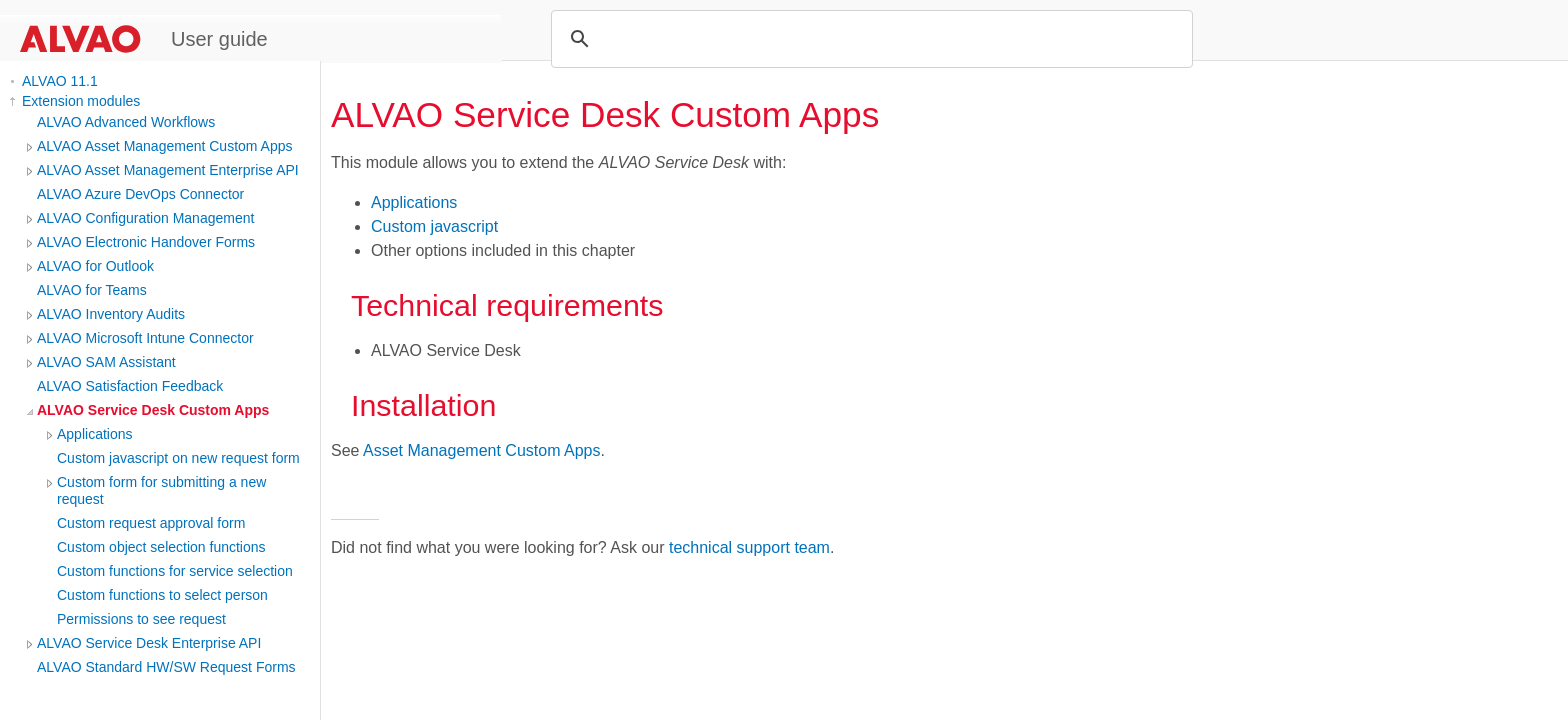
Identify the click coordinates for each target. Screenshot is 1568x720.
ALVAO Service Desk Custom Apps (153, 410)
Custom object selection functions (161, 547)
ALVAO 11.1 (60, 81)
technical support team (749, 547)
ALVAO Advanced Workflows (126, 122)
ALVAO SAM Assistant (106, 362)
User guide (219, 39)
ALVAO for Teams (92, 290)
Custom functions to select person (162, 595)
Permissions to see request (141, 619)
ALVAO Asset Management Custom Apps (165, 146)
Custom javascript (434, 226)
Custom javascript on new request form (178, 458)
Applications (95, 434)
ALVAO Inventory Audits (111, 314)
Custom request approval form (151, 523)
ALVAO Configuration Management (145, 218)
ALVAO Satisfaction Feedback (130, 386)
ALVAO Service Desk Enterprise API (149, 643)
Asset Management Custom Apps (481, 450)
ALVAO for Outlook (95, 266)
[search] (869, 39)
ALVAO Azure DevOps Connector (140, 194)
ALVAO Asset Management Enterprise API (168, 170)
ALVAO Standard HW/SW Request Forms (166, 667)
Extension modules (81, 101)
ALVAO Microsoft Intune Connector (145, 338)
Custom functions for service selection (175, 571)
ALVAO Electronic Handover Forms (146, 242)
